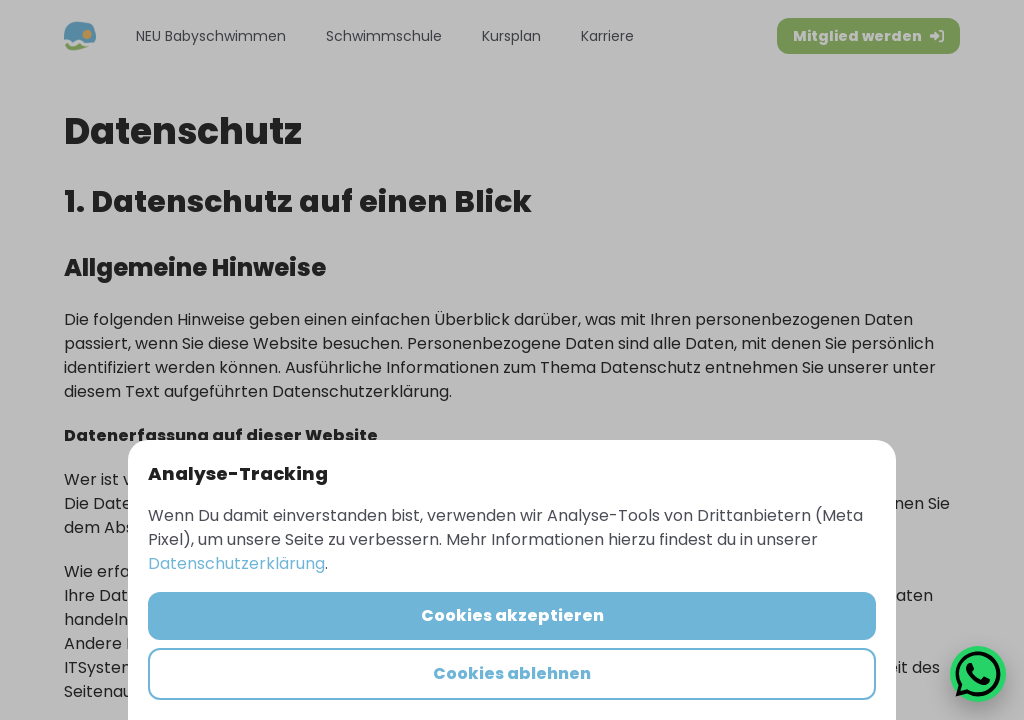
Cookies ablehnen (512, 673)
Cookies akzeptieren (512, 615)
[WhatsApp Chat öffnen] (978, 674)
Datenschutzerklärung (236, 563)
